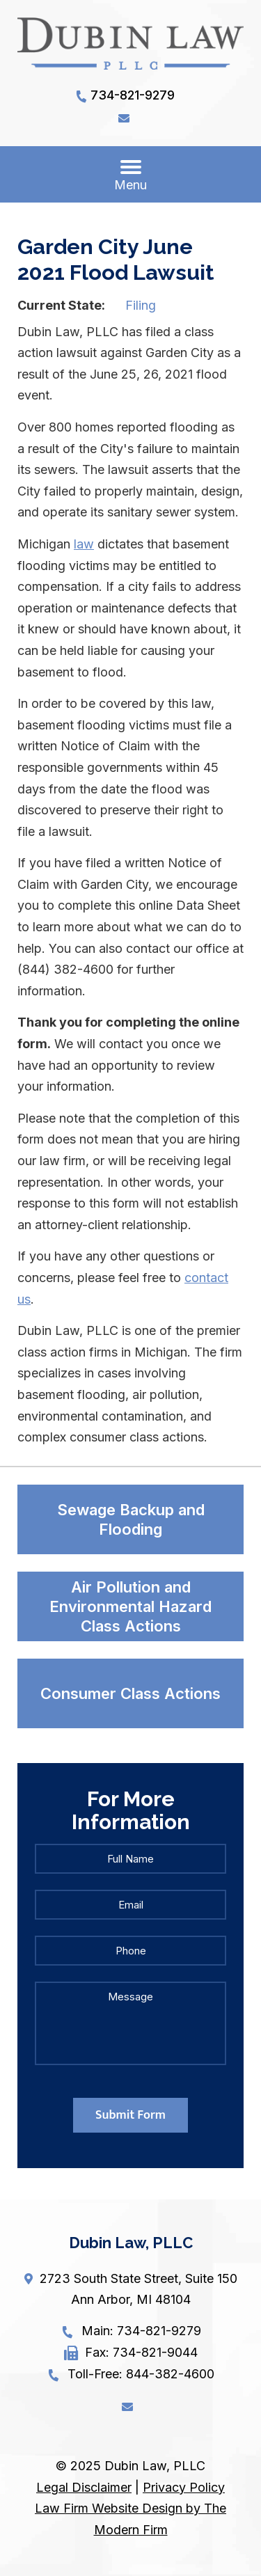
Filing (140, 305)
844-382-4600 (170, 2373)
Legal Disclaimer (84, 2487)
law (84, 544)
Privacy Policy (184, 2487)
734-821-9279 (132, 95)
